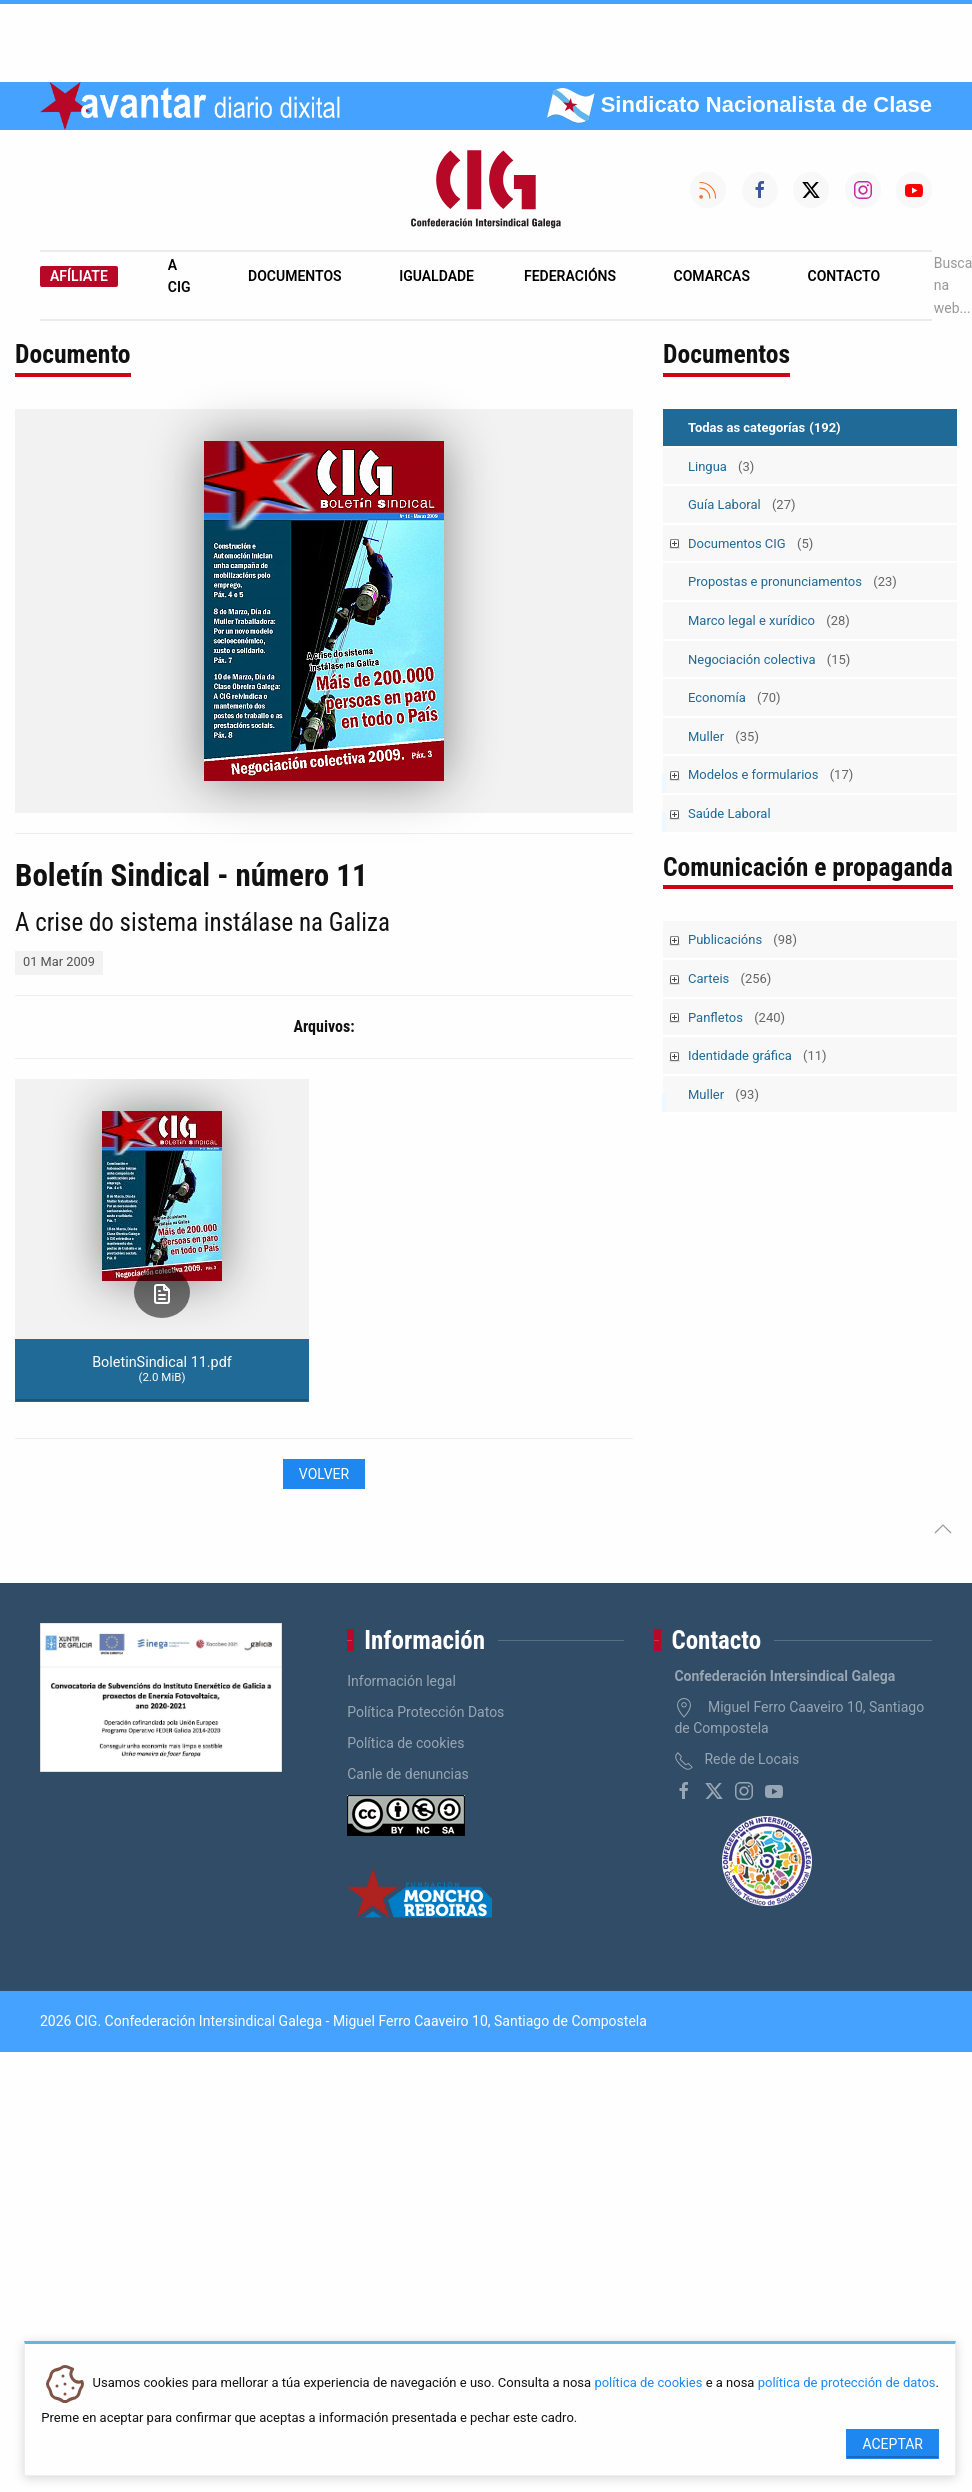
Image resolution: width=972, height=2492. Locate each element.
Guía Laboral (742, 504)
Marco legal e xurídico (769, 620)
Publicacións (742, 939)
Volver (324, 1474)
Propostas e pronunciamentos (792, 581)
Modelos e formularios (770, 774)
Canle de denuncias (408, 1774)
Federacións (570, 276)
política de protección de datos (847, 2383)
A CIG (179, 276)
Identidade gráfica (757, 1055)
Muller (723, 736)
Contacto (844, 276)
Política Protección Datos (425, 1712)
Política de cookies (405, 1743)
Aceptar (892, 2444)
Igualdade (436, 276)
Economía (734, 697)
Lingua (721, 466)
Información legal (401, 1681)
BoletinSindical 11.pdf (162, 1369)
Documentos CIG (750, 543)
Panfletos (736, 1017)
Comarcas (712, 276)
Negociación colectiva (769, 659)
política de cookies (648, 2383)
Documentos (295, 276)
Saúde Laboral (729, 813)
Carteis (729, 978)
